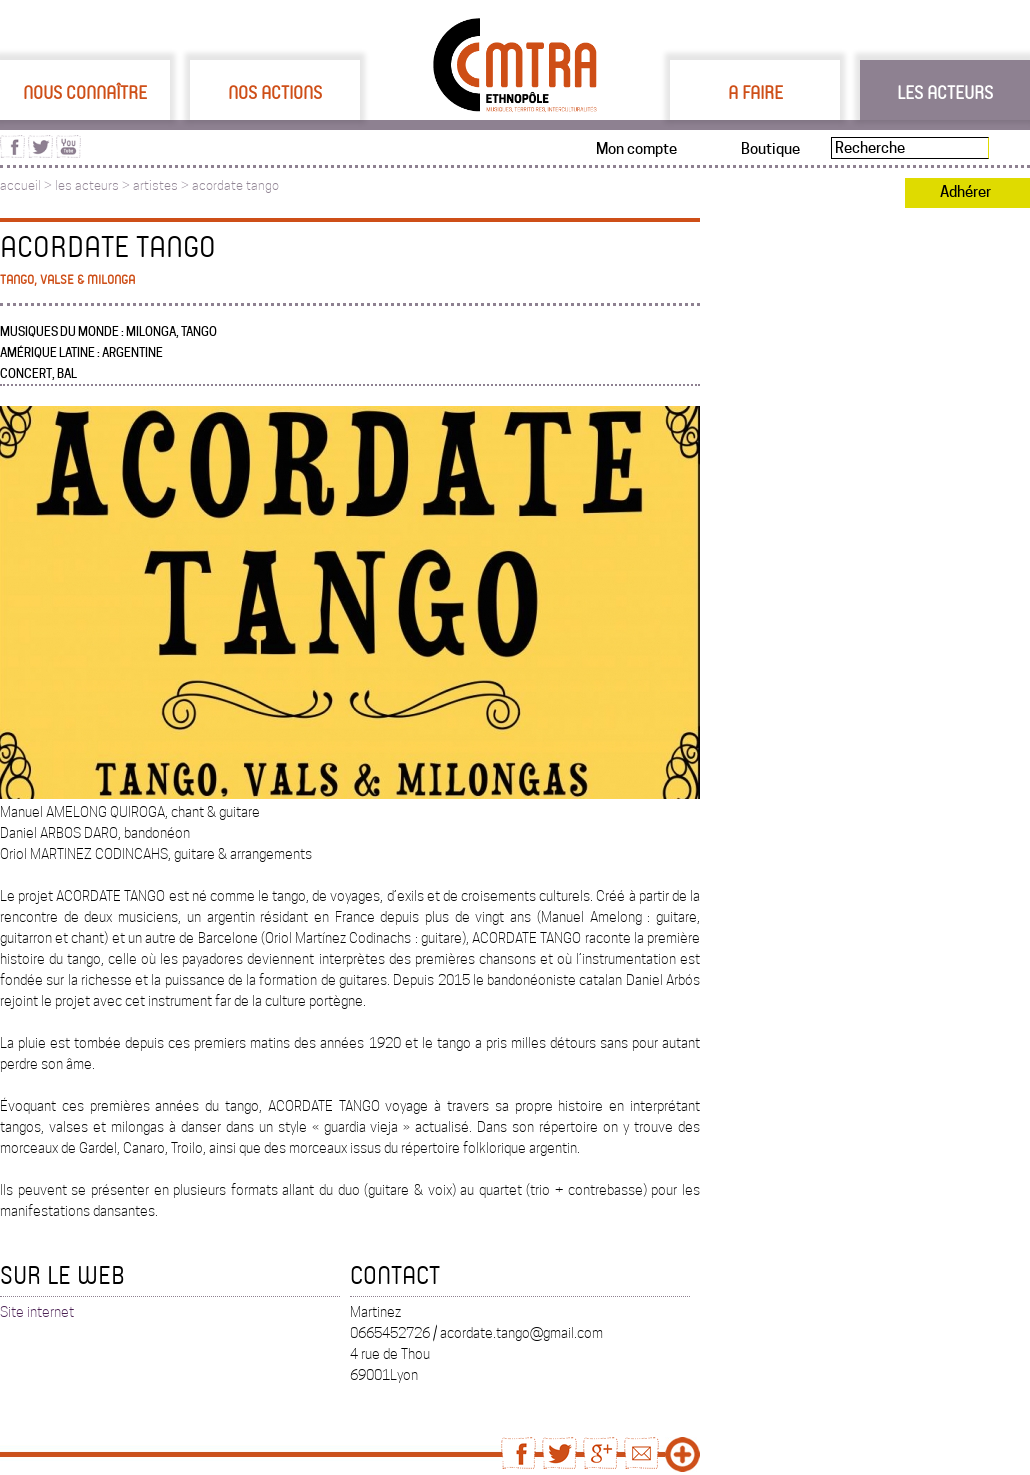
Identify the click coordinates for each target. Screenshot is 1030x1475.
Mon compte (636, 149)
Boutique (770, 149)
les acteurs (87, 185)
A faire (755, 92)
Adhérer (965, 192)
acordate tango (235, 185)
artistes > (162, 185)
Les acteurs (945, 92)
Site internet (37, 1312)
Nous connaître (85, 92)
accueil (20, 185)
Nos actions (275, 92)
